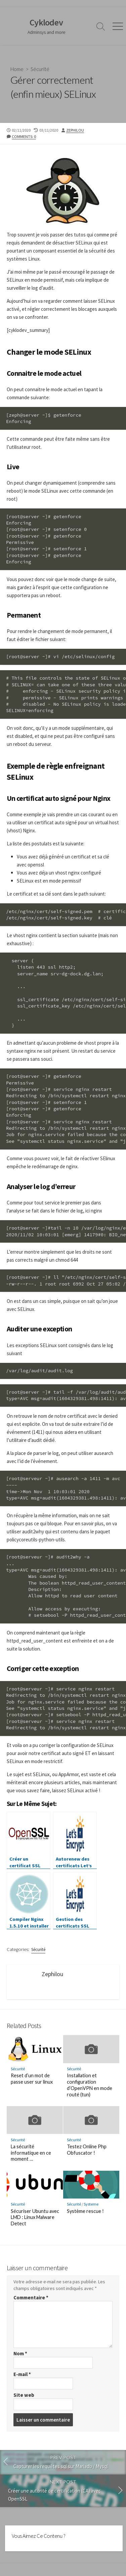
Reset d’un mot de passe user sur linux (32, 2079)
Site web (23, 2395)
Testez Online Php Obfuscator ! (87, 2150)
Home (17, 69)
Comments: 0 (24, 136)
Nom (20, 2353)
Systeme (91, 2204)
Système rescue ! (85, 2211)
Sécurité (40, 69)
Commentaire (30, 2297)
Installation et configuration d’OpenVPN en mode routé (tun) (89, 2085)
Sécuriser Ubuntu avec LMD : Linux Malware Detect (35, 2217)
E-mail (22, 2374)
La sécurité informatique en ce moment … (31, 2153)
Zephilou (75, 130)
